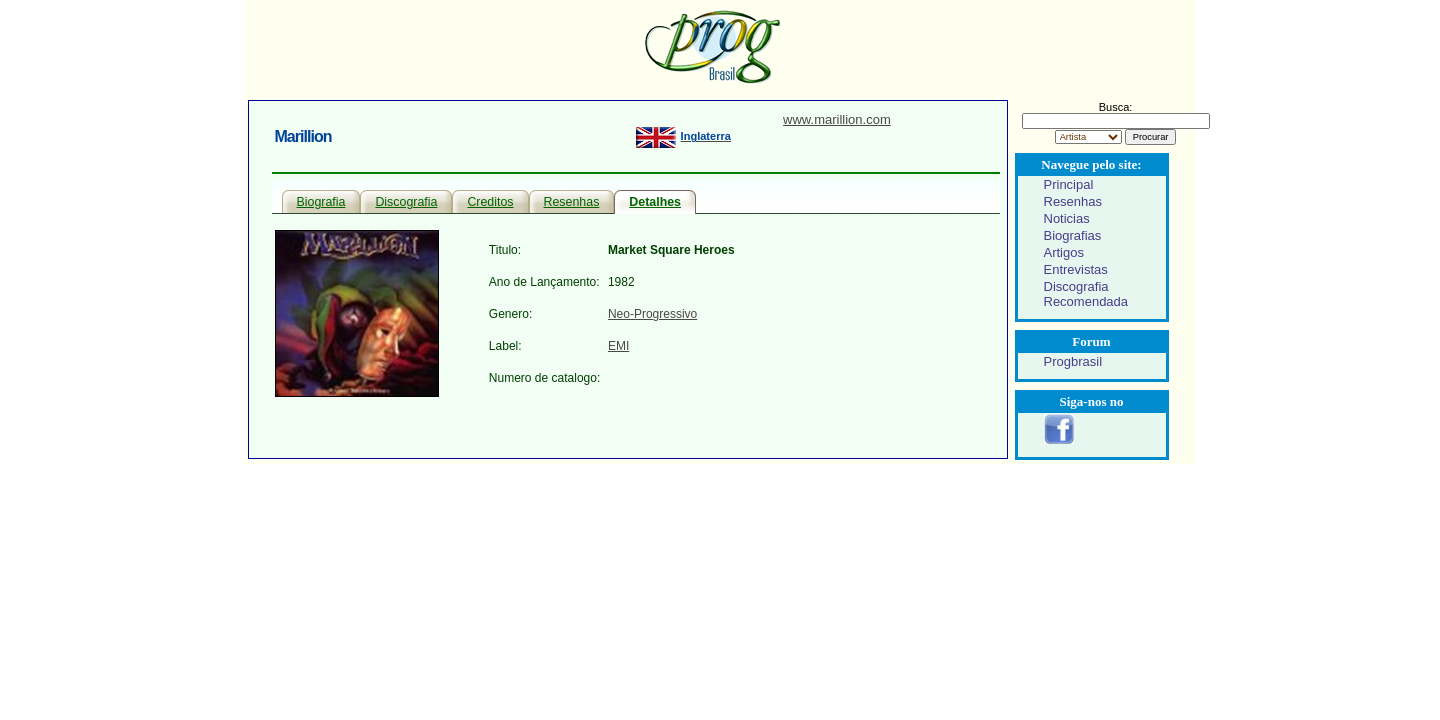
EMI (618, 346)
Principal (1069, 184)
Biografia (321, 202)
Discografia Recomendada (1086, 294)
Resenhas (572, 202)
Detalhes (655, 202)
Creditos (490, 202)
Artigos (1064, 252)
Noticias (1067, 218)
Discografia (406, 202)
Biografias (1073, 235)
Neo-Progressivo (652, 314)
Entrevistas (1076, 269)
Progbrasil (1073, 361)
